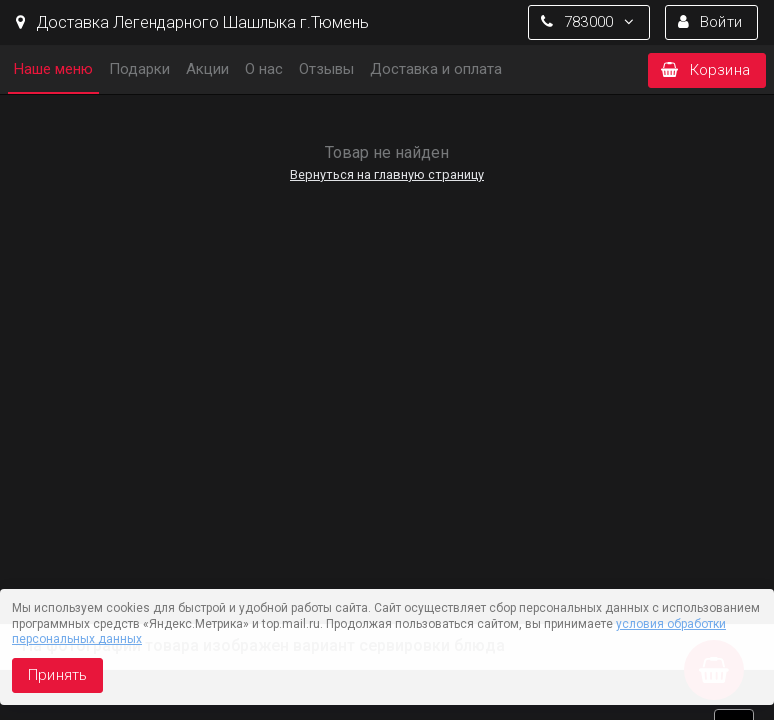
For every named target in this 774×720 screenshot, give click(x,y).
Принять (57, 675)
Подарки (139, 69)
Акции (207, 69)
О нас (264, 69)
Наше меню (53, 69)
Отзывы (326, 69)
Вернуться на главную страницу (387, 174)
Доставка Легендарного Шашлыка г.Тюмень (192, 22)
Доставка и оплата (436, 69)
